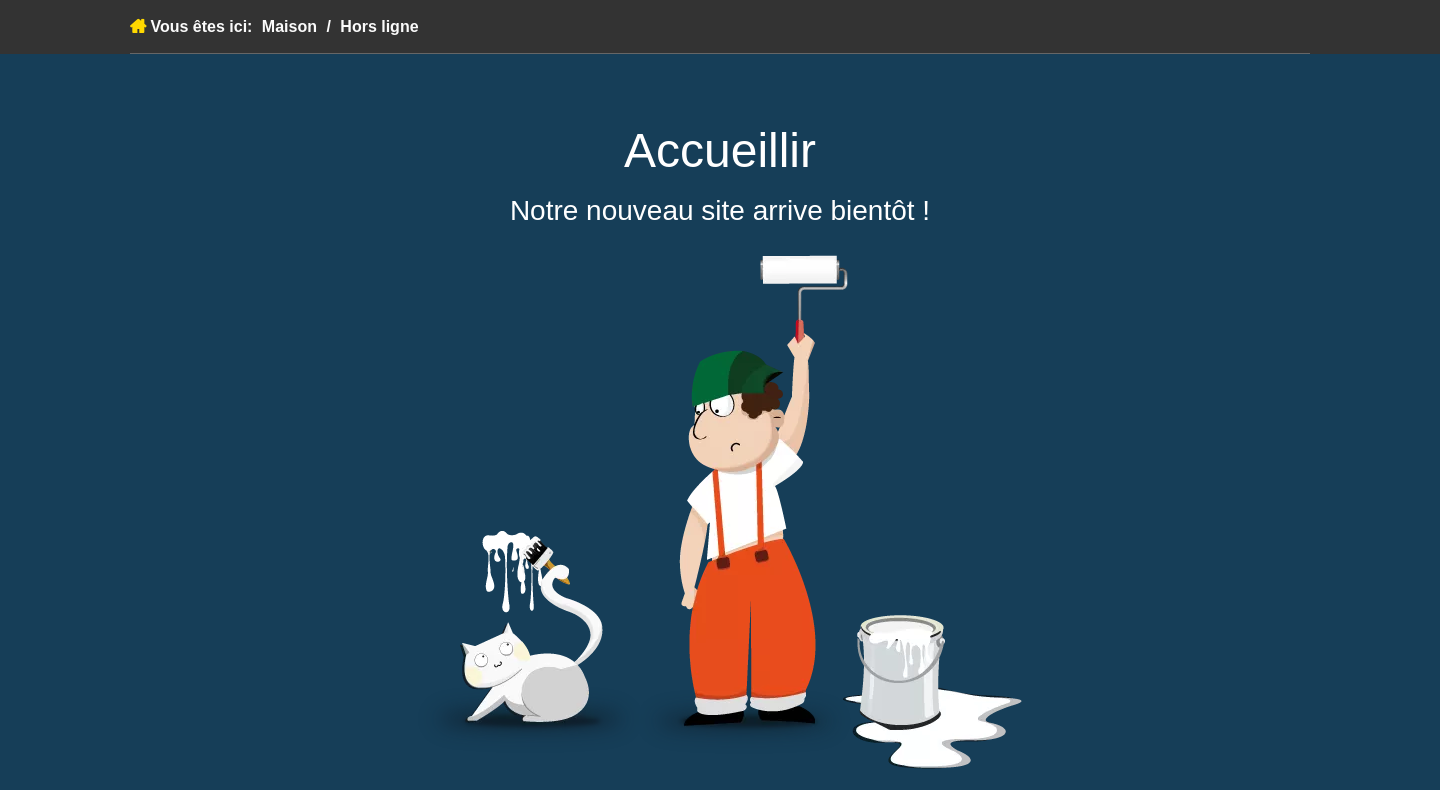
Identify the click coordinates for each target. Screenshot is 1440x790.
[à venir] (720, 512)
